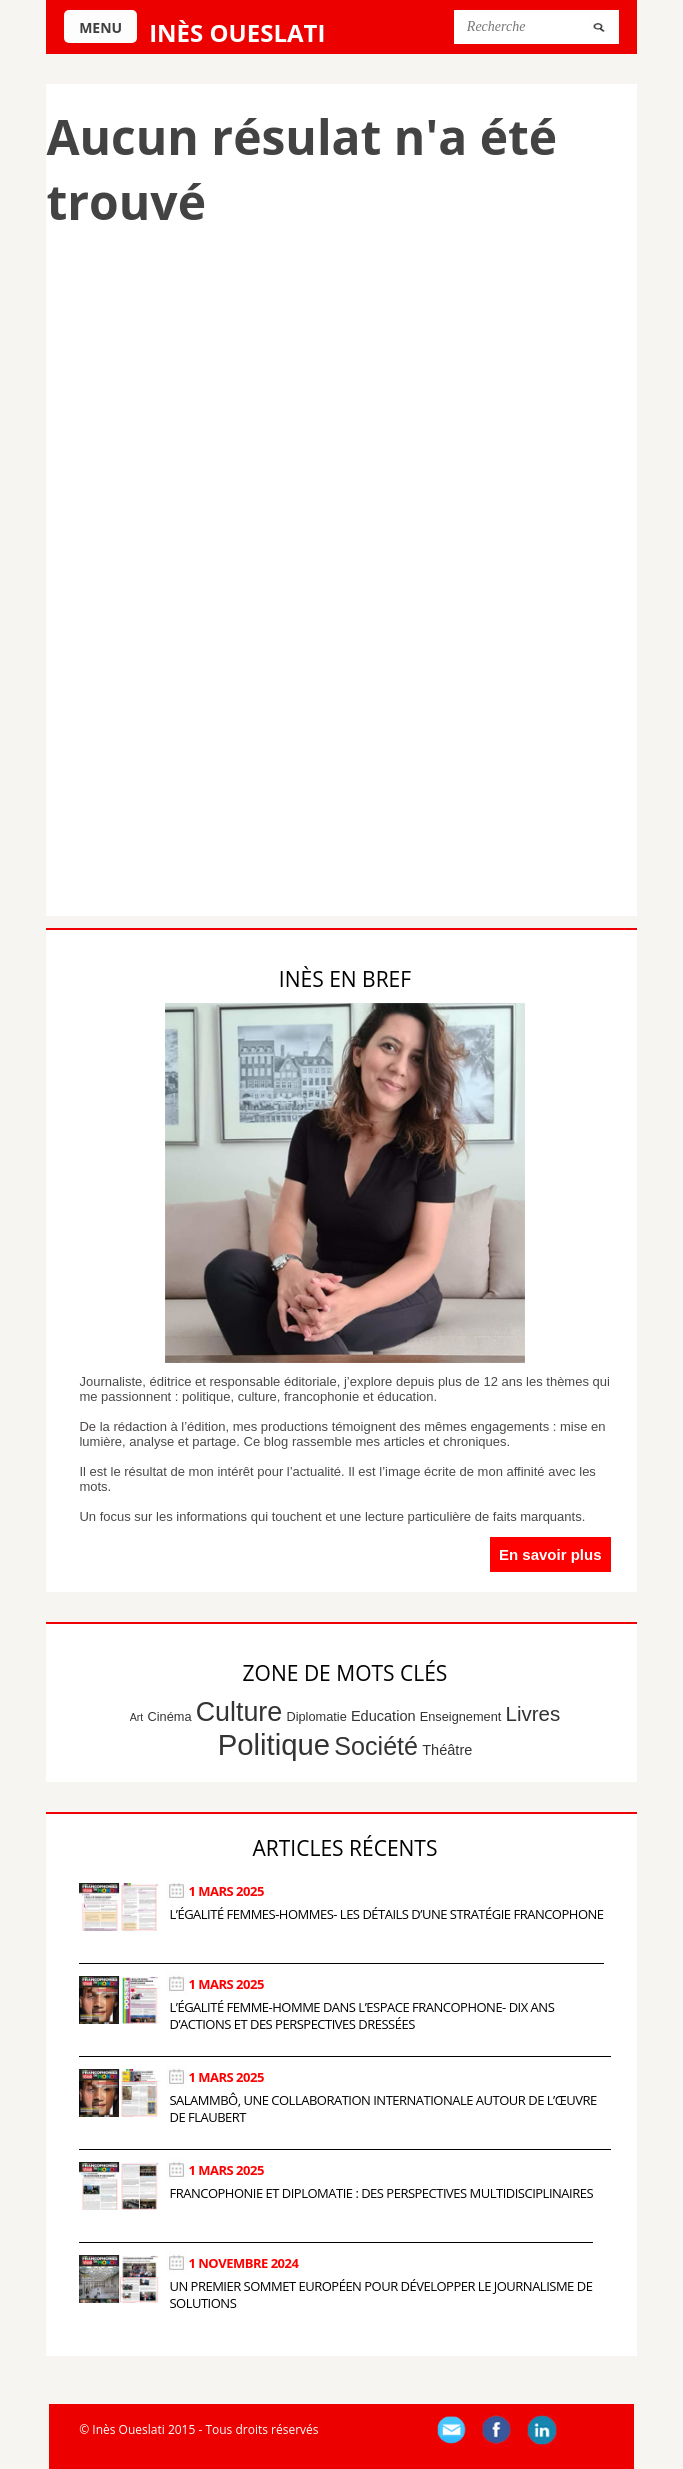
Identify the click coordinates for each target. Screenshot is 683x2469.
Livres (533, 1713)
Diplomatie (316, 1716)
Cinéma (170, 1716)
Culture (239, 1712)
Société (376, 1746)
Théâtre (447, 1750)
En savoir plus (550, 1554)
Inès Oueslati (237, 32)
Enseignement (461, 1716)
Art (137, 1717)
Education (383, 1716)
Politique (274, 1744)
